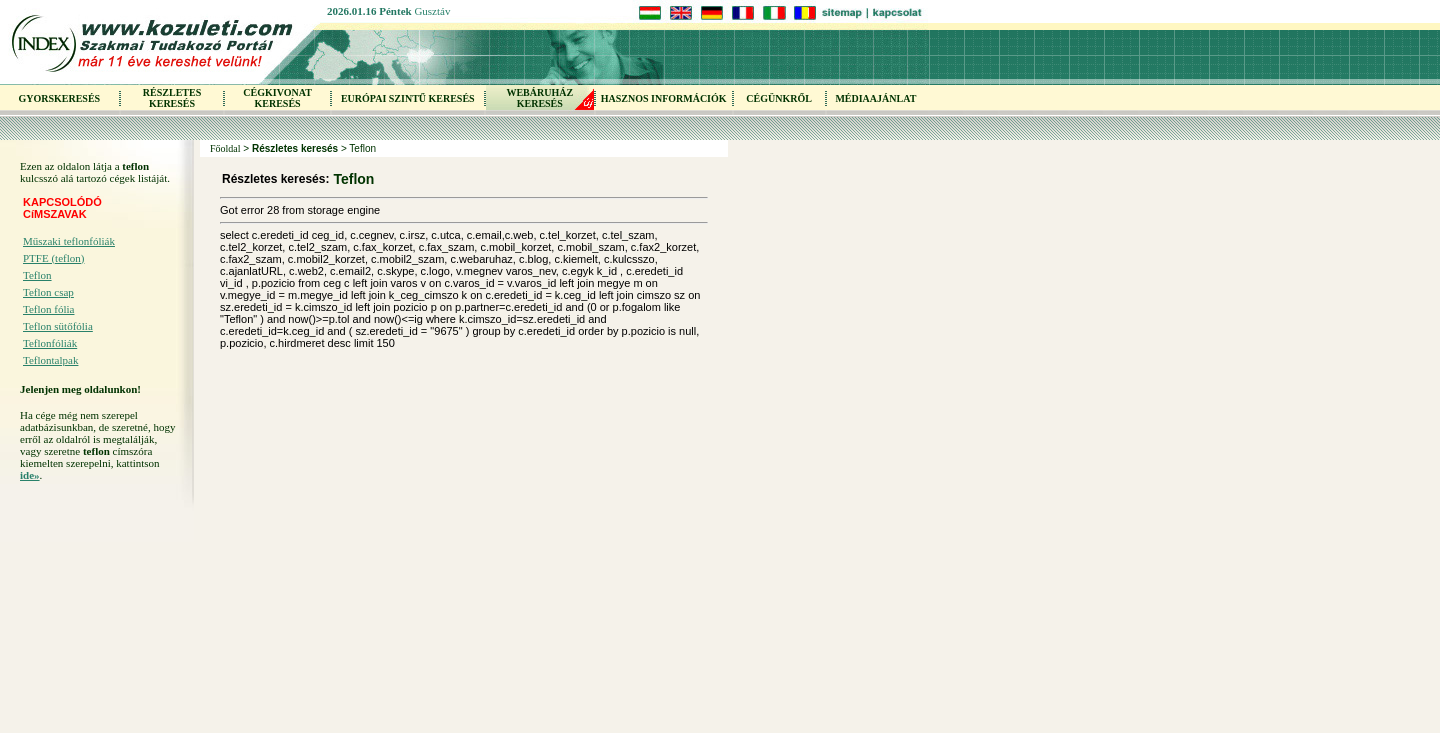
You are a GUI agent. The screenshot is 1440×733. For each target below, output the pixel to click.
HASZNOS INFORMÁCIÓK (664, 98)
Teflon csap (48, 292)
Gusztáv (432, 11)
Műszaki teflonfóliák (69, 241)
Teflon (37, 275)
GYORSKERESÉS (59, 98)
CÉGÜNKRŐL (779, 98)
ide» (30, 475)
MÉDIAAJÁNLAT (875, 98)
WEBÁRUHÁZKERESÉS (539, 98)
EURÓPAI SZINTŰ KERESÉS (408, 98)
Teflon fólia (48, 309)
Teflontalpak (50, 360)
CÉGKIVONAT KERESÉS (277, 98)
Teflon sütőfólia (58, 326)
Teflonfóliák (50, 343)
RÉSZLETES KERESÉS (172, 98)
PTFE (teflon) (53, 258)
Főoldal (225, 148)
